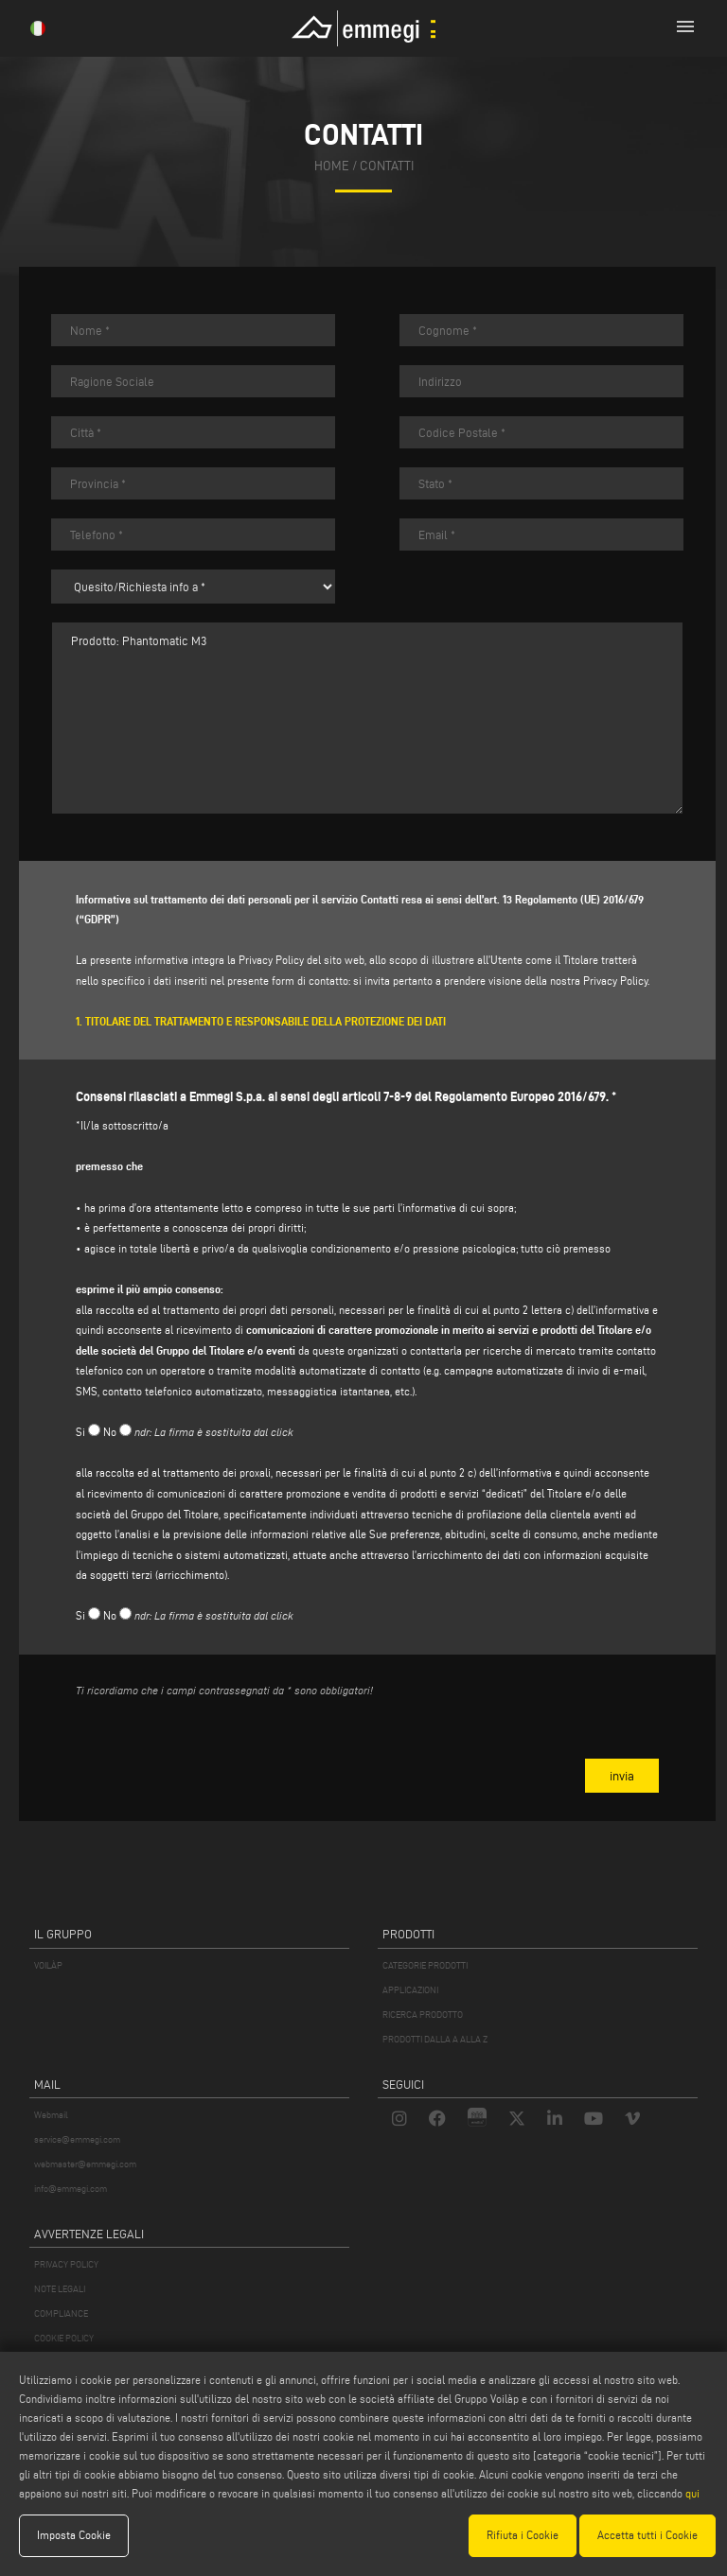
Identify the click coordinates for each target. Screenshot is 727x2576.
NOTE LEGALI (59, 2289)
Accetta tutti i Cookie (647, 2535)
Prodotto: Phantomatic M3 (367, 718)
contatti (387, 166)
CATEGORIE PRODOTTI (425, 1965)
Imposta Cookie (74, 2535)
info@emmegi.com (70, 2188)
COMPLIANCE (61, 2313)
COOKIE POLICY (64, 2338)
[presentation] (220, 1750)
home (331, 166)
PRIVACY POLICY (66, 2264)
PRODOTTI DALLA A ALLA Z (435, 2039)
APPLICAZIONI (410, 1990)
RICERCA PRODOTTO (422, 2014)
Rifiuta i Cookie (523, 2535)
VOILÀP (48, 1965)
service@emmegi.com (77, 2139)
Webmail (51, 2115)
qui (692, 2493)
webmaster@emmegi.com (85, 2164)
